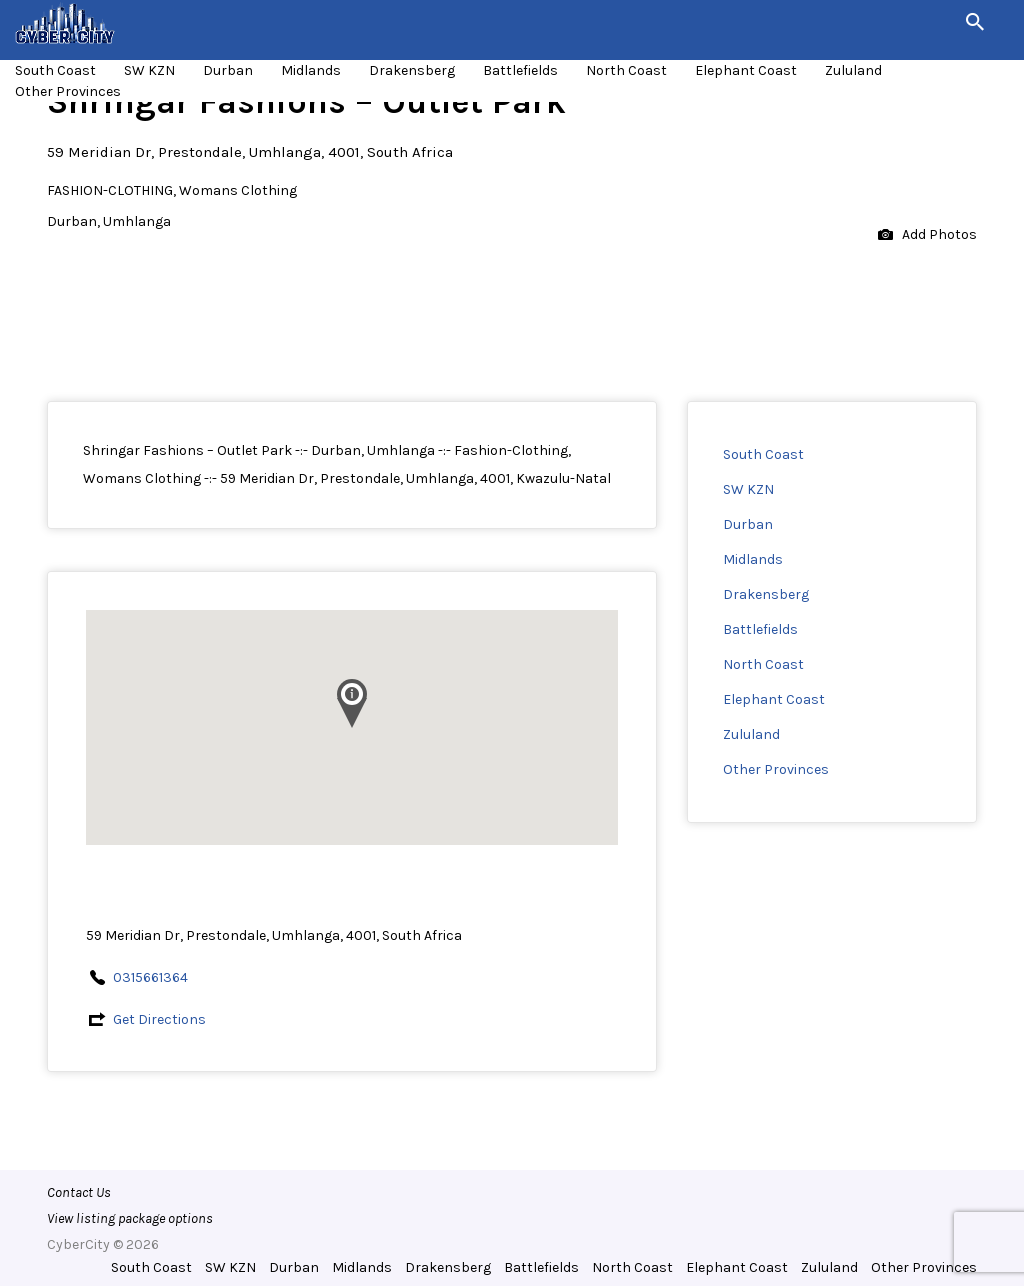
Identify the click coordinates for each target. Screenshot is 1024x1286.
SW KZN (149, 70)
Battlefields (520, 70)
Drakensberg (412, 70)
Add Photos (927, 235)
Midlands (311, 70)
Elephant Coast (746, 70)
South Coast (55, 70)
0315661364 (150, 977)
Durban (228, 70)
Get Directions (159, 1019)
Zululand (853, 70)
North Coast (626, 70)
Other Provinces (68, 91)
